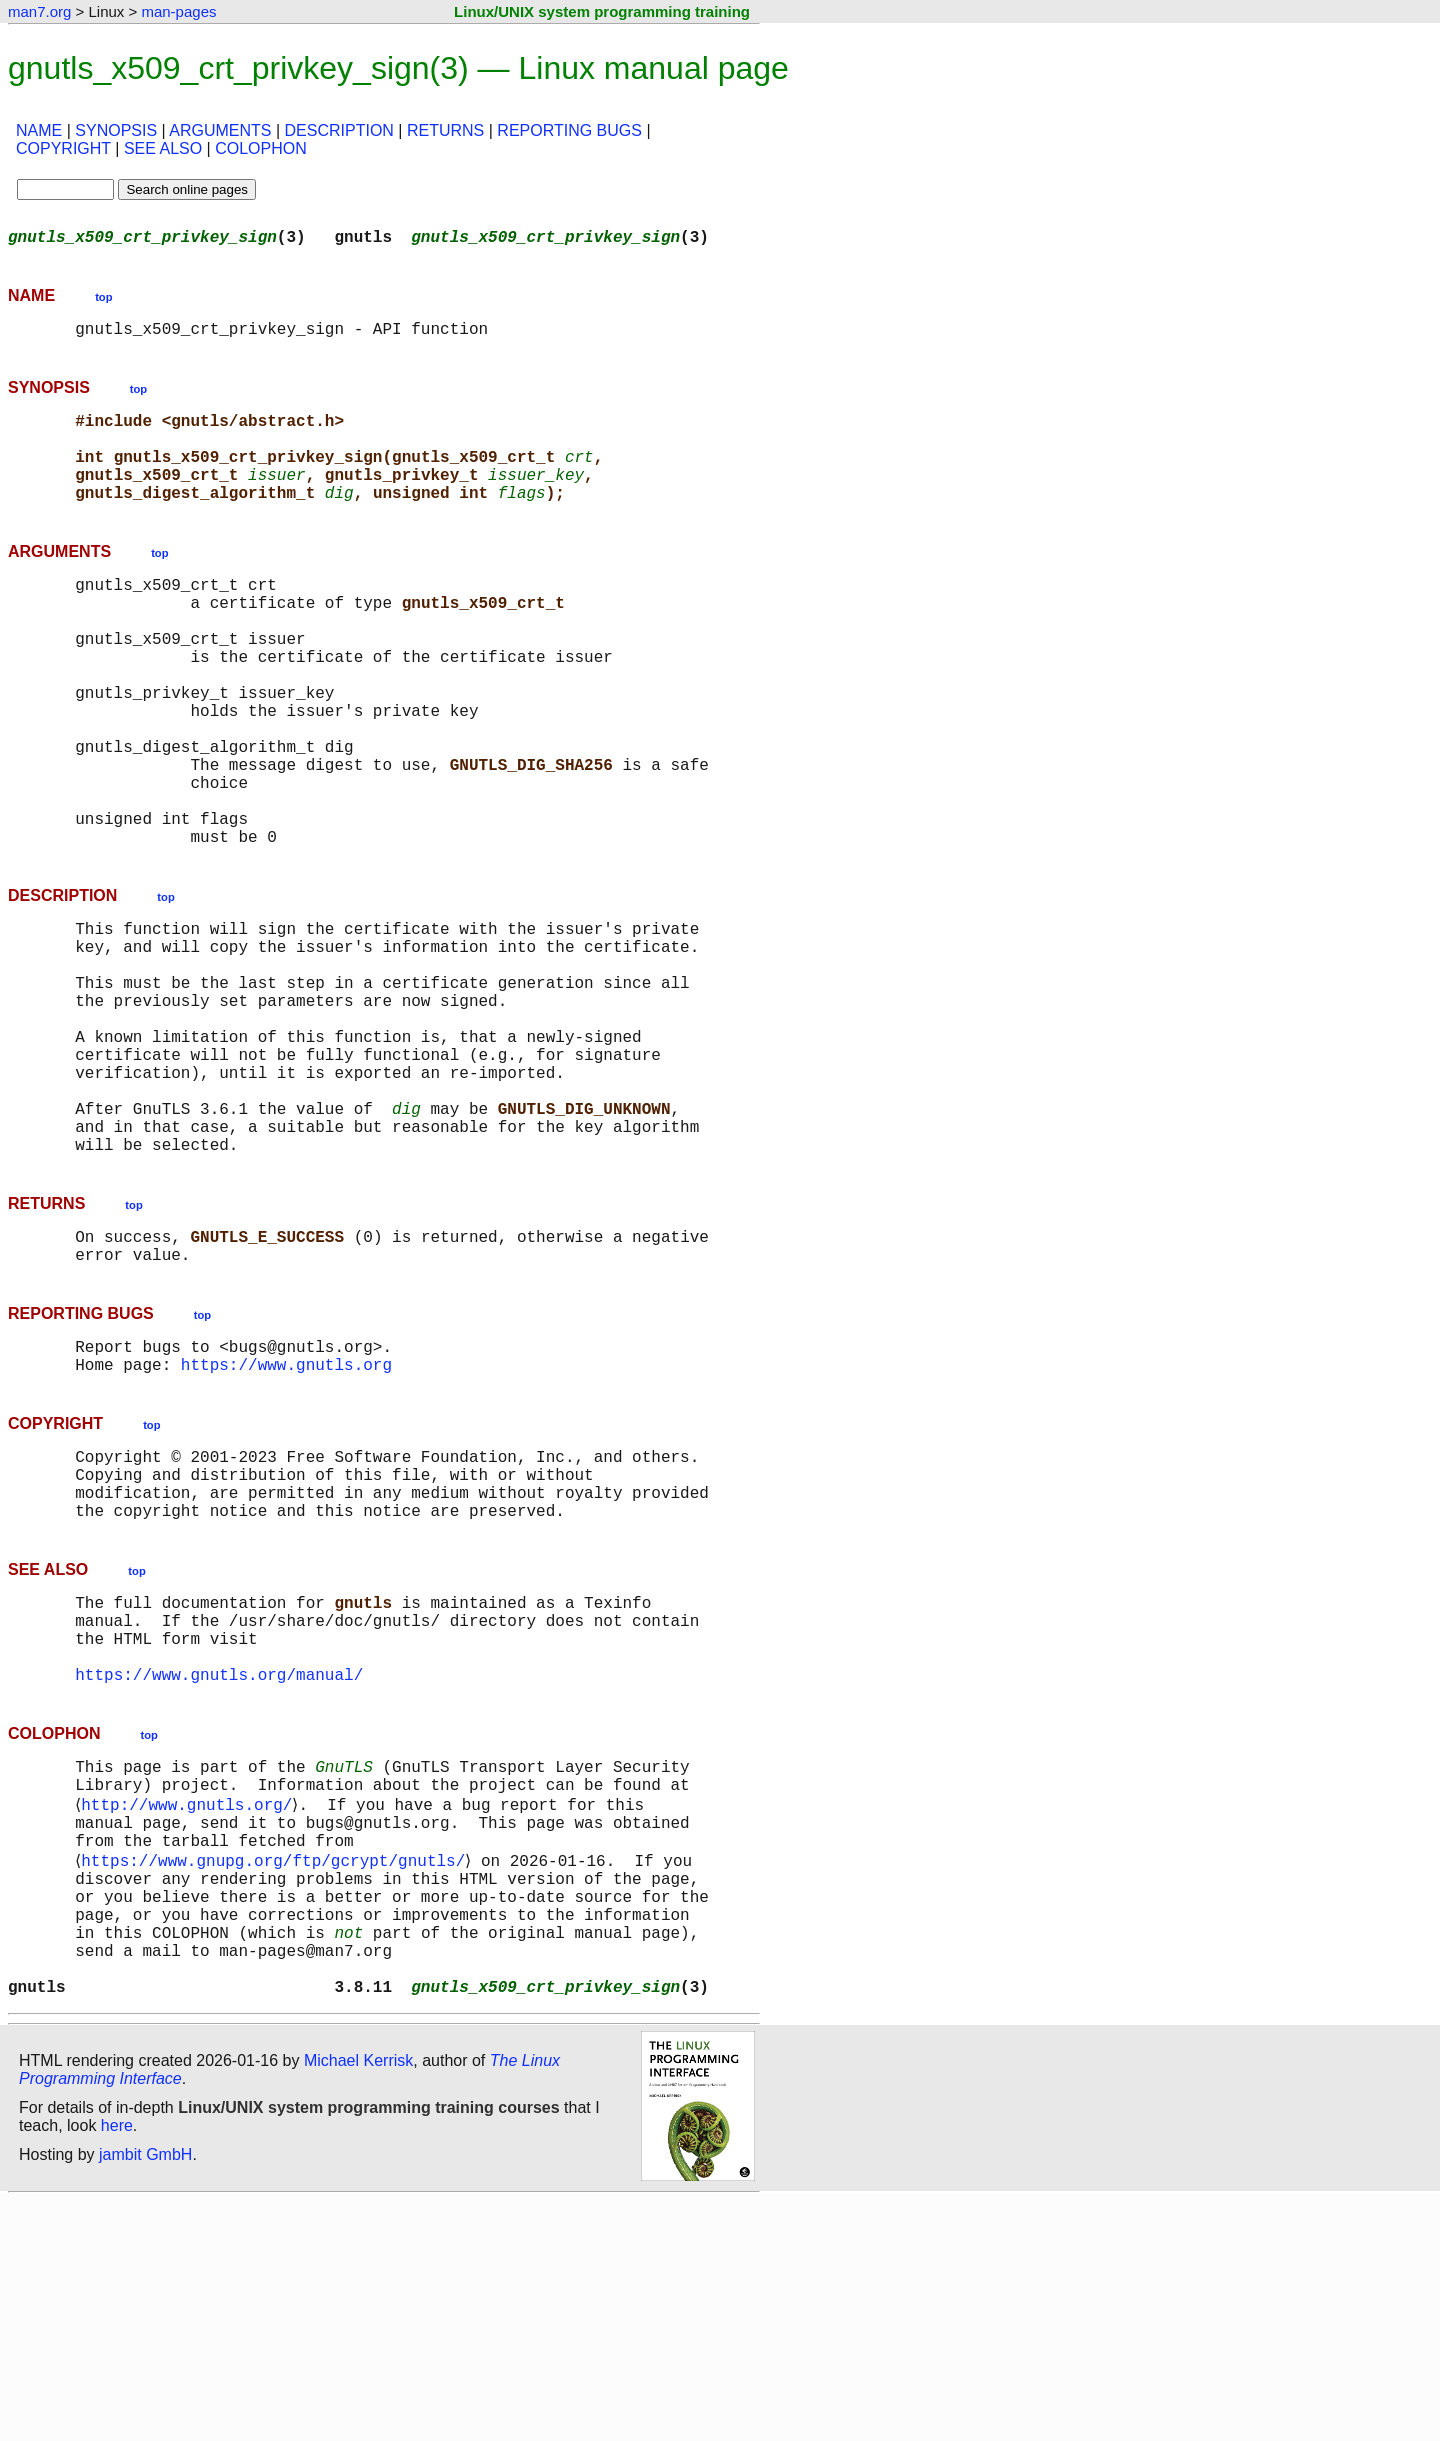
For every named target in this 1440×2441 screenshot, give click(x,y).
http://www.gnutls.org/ (190, 2006)
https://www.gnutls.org (286, 1520)
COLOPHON (261, 148)
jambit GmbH (145, 2394)
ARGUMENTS (220, 130)
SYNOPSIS (116, 130)
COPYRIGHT (63, 148)
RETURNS (445, 130)
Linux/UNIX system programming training (602, 11)
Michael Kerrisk (358, 2300)
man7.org (39, 11)
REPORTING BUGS (569, 130)
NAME (39, 130)
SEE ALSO (163, 148)
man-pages (178, 11)
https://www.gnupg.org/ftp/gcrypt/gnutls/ (277, 2072)
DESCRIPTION (339, 130)
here (117, 2365)
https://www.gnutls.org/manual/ (219, 1866)
